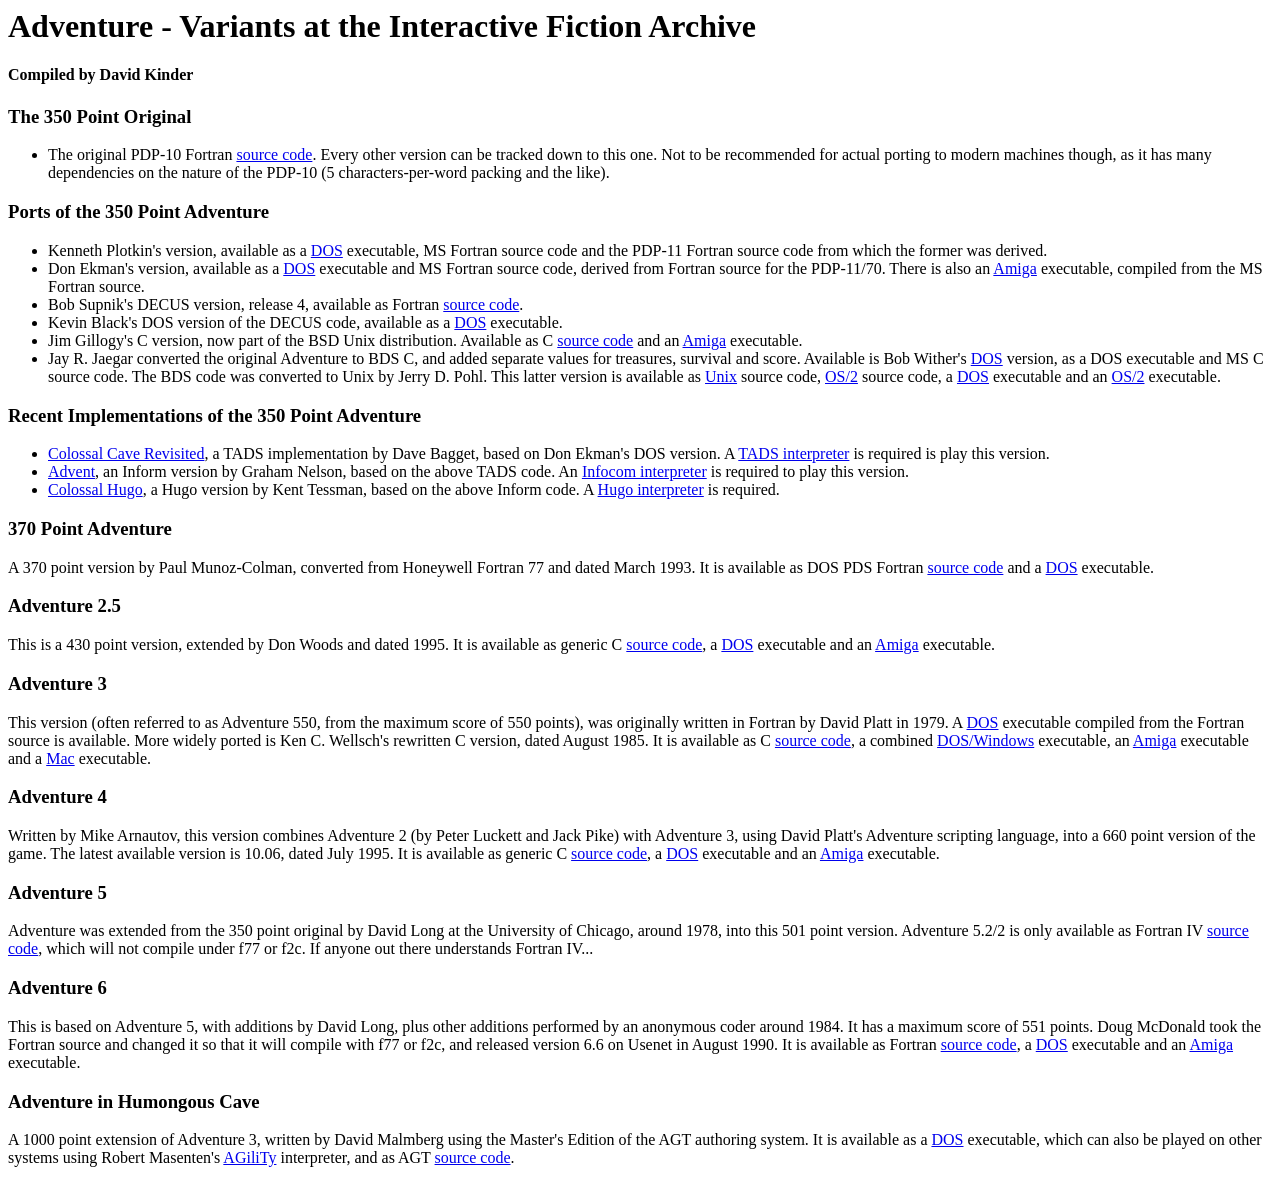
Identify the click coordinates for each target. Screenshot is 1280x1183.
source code (274, 154)
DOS (327, 250)
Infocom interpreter (644, 471)
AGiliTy (249, 1157)
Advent (71, 471)
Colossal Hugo (95, 489)
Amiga (1015, 268)
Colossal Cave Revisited (126, 453)
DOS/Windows (985, 740)
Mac (60, 758)
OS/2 (841, 376)
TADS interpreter (793, 453)
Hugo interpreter (651, 489)
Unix (721, 376)
